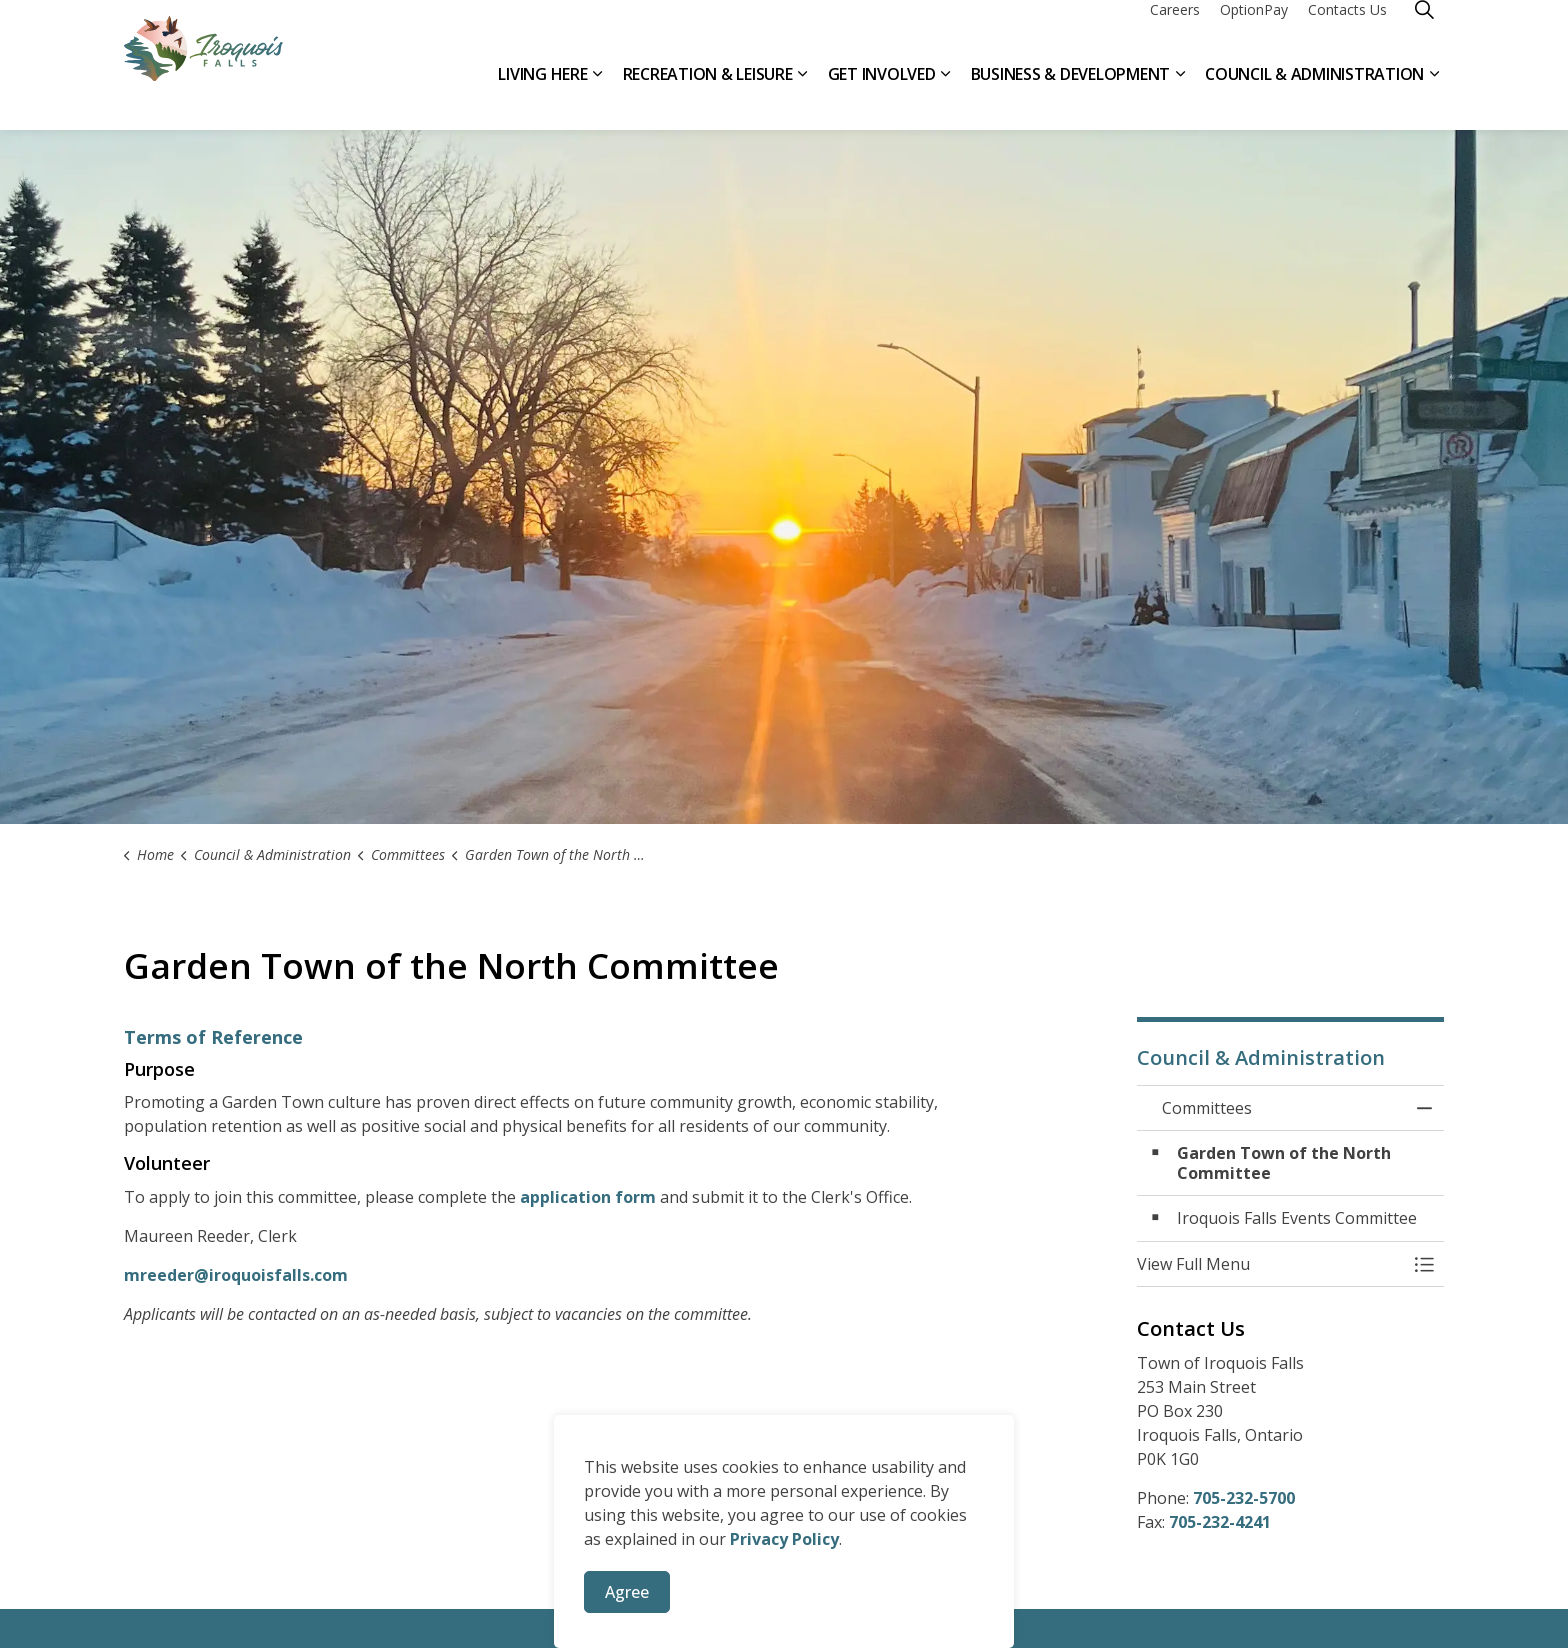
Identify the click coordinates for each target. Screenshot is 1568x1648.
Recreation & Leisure (708, 97)
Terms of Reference (213, 1037)
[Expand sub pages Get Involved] (946, 97)
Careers (1175, 32)
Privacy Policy (784, 1539)
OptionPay (1254, 32)
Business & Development (1071, 97)
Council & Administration (1314, 97)
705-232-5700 (1244, 1498)
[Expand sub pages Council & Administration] (1434, 97)
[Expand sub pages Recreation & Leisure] (803, 97)
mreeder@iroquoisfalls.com (236, 1275)
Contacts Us (1347, 32)
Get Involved (882, 97)
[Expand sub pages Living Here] (598, 97)
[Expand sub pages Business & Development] (1180, 97)
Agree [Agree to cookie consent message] (627, 1592)
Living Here (542, 97)
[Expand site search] (1424, 32)
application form (588, 1197)
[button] (1271, 1264)
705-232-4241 (1220, 1522)
